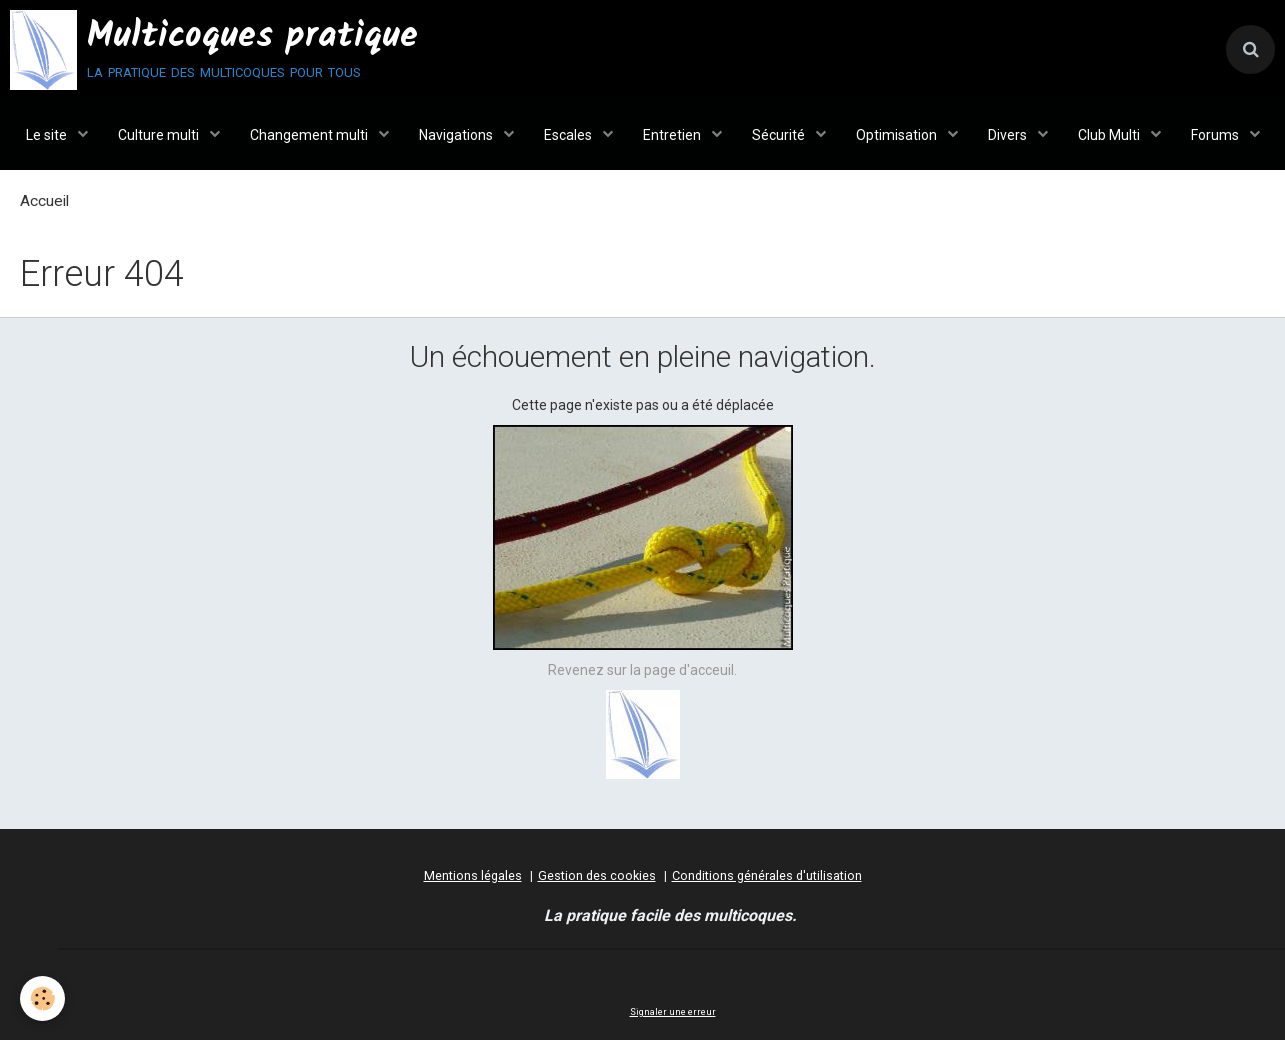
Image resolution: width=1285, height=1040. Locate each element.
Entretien (673, 135)
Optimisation (898, 135)
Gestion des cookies (597, 875)
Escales (569, 135)
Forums (1216, 135)
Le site (48, 135)
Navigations (457, 135)
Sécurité (780, 135)
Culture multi (160, 135)
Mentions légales (473, 875)
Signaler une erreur (673, 1012)
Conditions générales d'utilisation (767, 875)
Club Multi (1110, 135)
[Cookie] (42, 998)
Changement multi (310, 135)
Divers (1009, 135)
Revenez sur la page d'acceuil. (642, 670)
